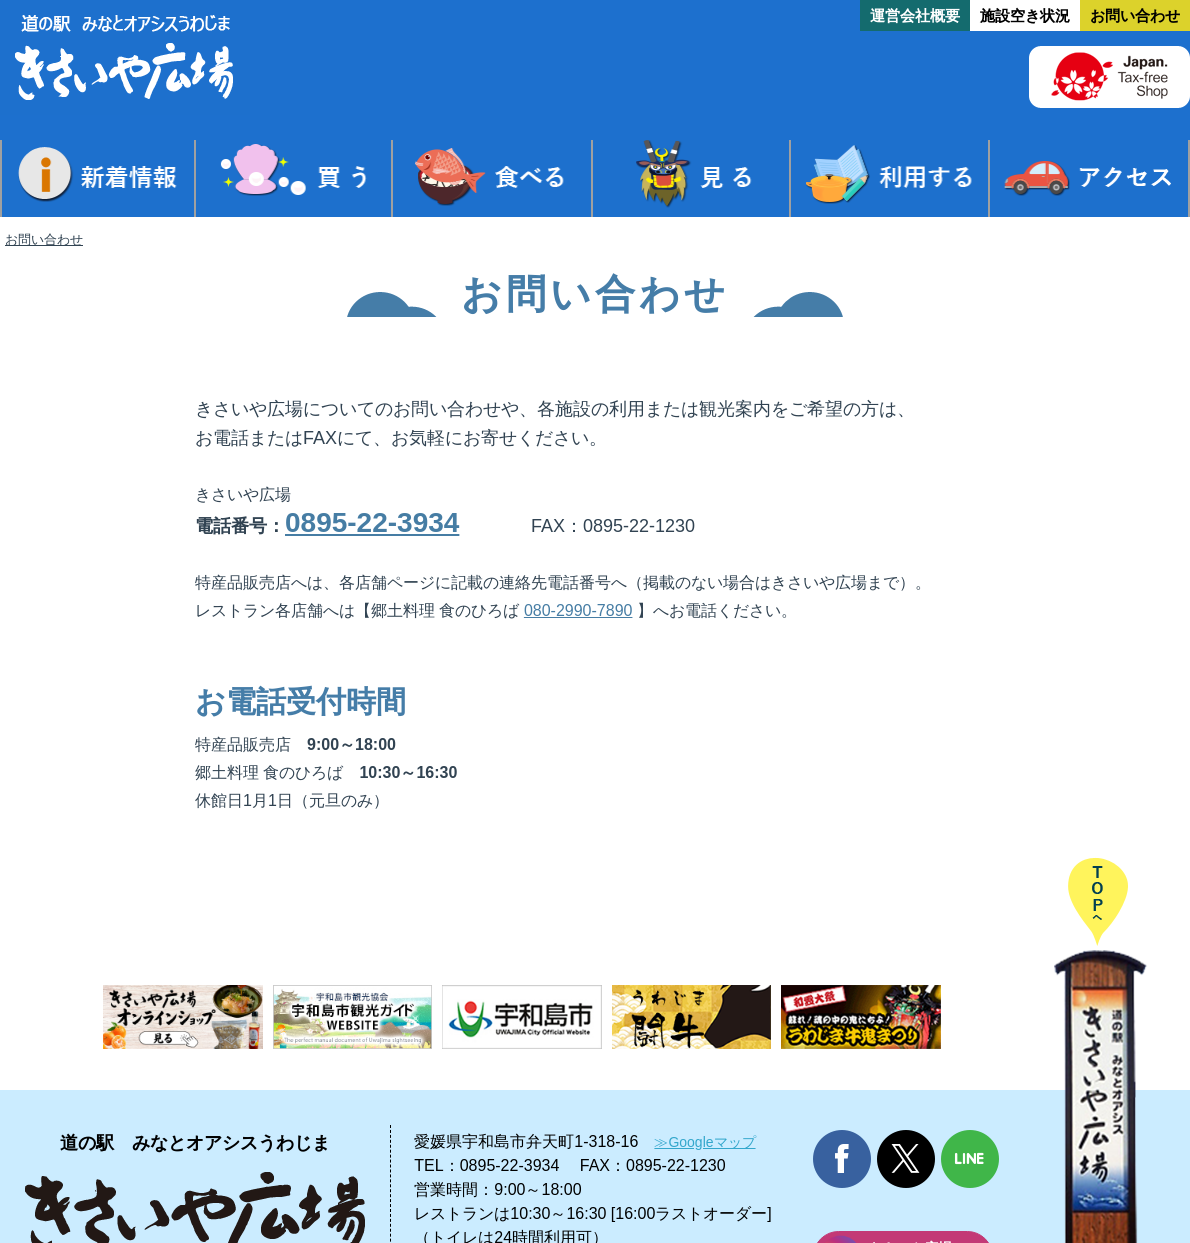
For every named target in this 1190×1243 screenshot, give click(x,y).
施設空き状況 (1025, 15)
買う (294, 178)
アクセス (1089, 178)
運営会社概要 (915, 15)
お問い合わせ (1135, 15)
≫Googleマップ (704, 1142)
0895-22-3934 (372, 522)
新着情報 (98, 178)
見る (691, 178)
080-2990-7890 (578, 610)
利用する (890, 178)
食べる (492, 178)
